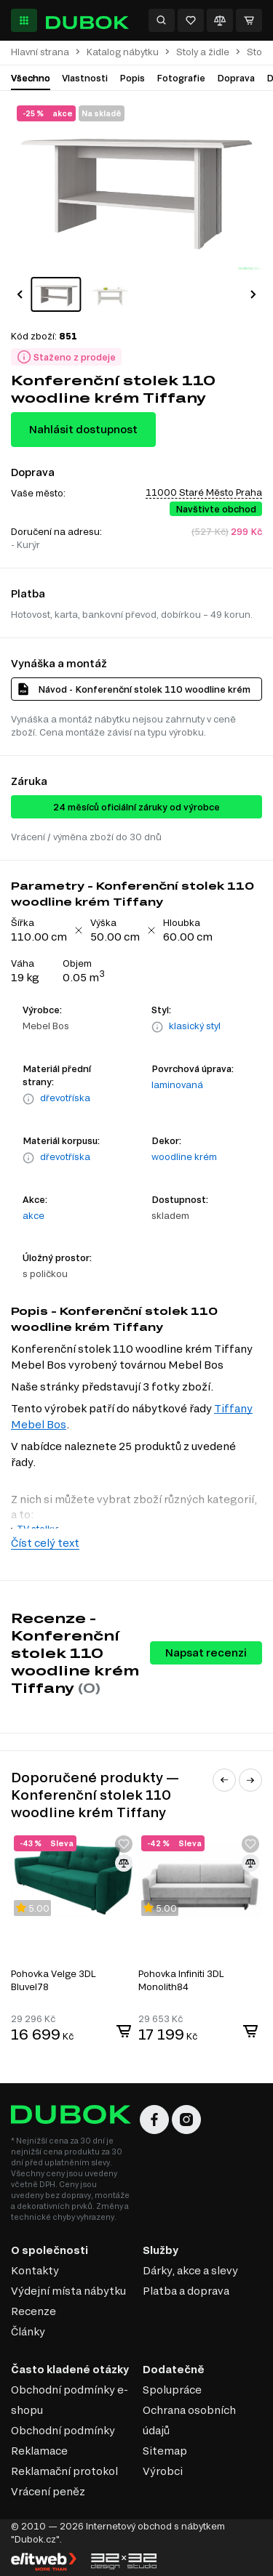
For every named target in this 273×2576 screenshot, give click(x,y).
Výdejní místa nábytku (68, 2291)
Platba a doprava (186, 2291)
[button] (19, 294)
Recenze (33, 2311)
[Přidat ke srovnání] (123, 1863)
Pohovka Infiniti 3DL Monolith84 (181, 1980)
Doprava (236, 78)
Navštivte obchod (215, 509)
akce (33, 1215)
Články (28, 2331)
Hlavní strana (40, 52)
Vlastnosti (85, 78)
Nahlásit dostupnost (83, 429)
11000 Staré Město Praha (204, 492)
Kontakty (35, 2270)
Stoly (258, 52)
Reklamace (39, 2450)
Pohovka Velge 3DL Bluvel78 (53, 1980)
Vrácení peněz (48, 2491)
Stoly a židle (202, 52)
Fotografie (181, 78)
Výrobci (163, 2471)
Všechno (30, 78)
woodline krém (184, 1156)
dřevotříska (65, 1097)
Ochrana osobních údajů (189, 2420)
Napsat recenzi (206, 1652)
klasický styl (195, 1026)
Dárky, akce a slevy (190, 2270)
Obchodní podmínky (63, 2430)
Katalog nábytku (123, 52)
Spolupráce (172, 2389)
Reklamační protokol (64, 2471)
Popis (132, 78)
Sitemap (165, 2450)
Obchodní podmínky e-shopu (69, 2399)
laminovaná (177, 1084)
